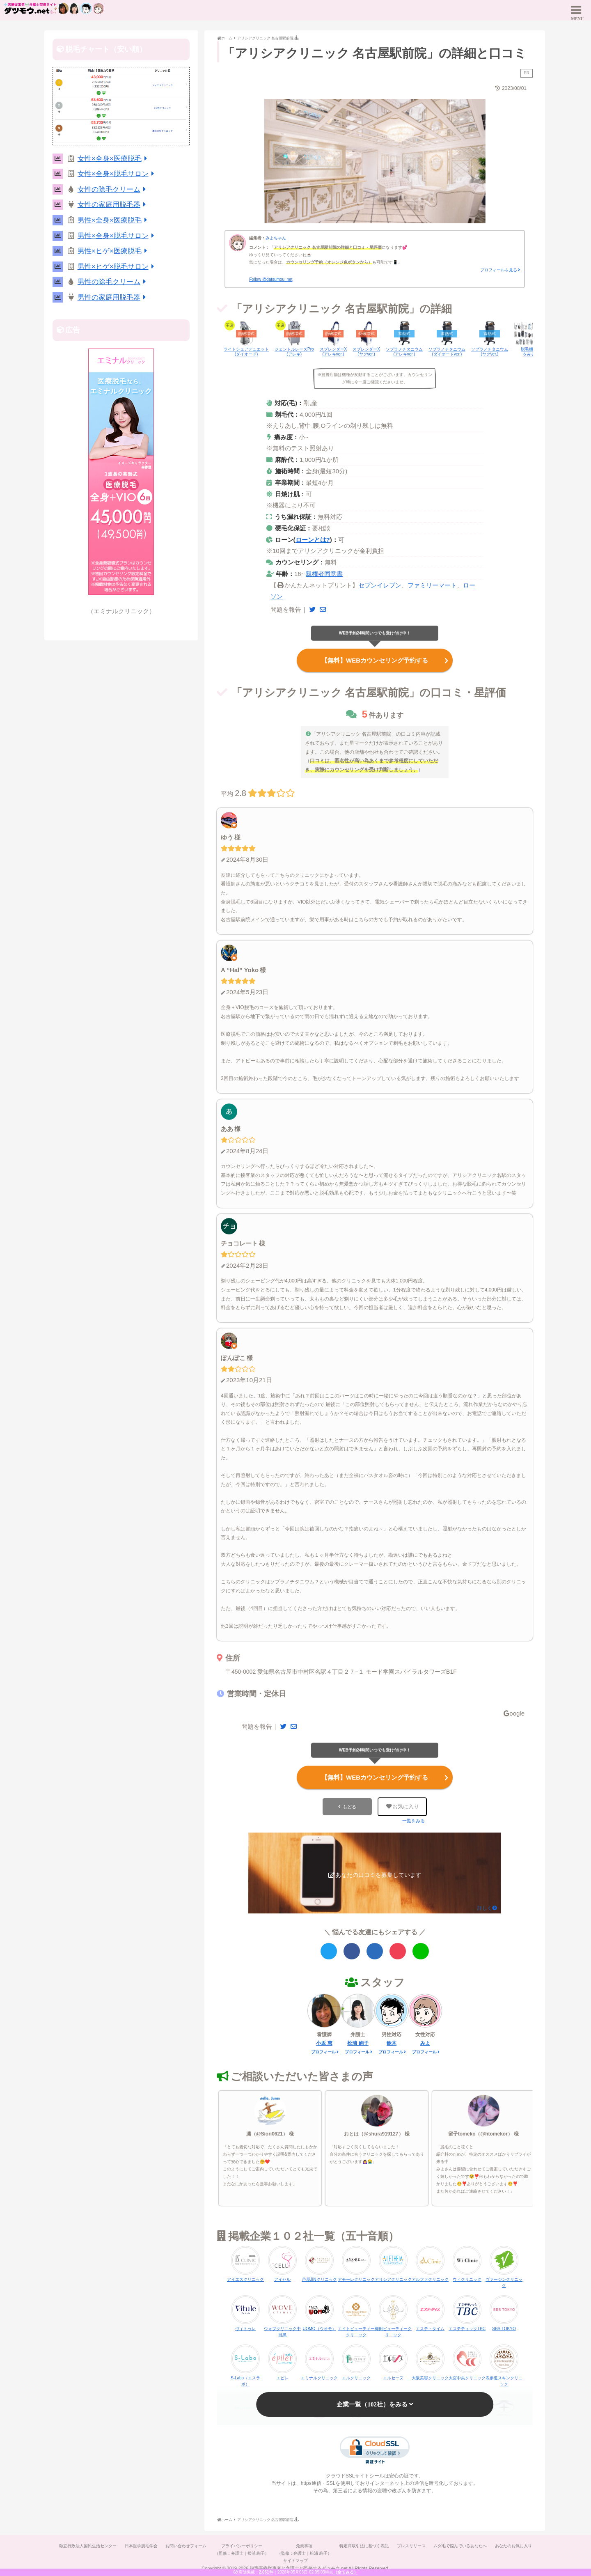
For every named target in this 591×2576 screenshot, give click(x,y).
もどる (349, 1806)
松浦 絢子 (357, 2043)
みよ (425, 2043)
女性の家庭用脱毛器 (113, 205)
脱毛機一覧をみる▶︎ (531, 351)
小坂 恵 (324, 2043)
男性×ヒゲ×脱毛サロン (117, 267)
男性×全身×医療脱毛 (114, 220)
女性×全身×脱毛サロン (117, 174)
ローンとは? (313, 539)
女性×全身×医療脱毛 (114, 159)
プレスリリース (411, 2546)
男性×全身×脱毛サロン (117, 236)
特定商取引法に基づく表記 (364, 2546)
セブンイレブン (379, 585)
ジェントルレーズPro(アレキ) (294, 351)
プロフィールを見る (498, 270)
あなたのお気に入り (514, 2546)
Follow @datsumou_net (270, 279)
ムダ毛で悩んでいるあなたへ (461, 2546)
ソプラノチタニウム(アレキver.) (404, 351)
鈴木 (391, 2043)
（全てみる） (345, 2572)
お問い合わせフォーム (185, 2546)
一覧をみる (413, 1820)
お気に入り (402, 1806)
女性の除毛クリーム (113, 189)
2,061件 (266, 2572)
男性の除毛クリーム (113, 282)
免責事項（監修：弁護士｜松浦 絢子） (304, 2549)
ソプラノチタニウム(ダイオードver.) (446, 351)
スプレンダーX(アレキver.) (333, 351)
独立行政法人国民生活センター (87, 2546)
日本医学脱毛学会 (140, 2546)
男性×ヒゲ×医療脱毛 (114, 251)
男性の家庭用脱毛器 (113, 297)
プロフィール (323, 2052)
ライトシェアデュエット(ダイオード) (246, 351)
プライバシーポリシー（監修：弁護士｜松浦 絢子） (241, 2549)
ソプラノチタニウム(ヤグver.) (489, 351)
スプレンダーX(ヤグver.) (366, 351)
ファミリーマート (432, 585)
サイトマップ (295, 2560)
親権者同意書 (324, 573)
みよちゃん (276, 238)
